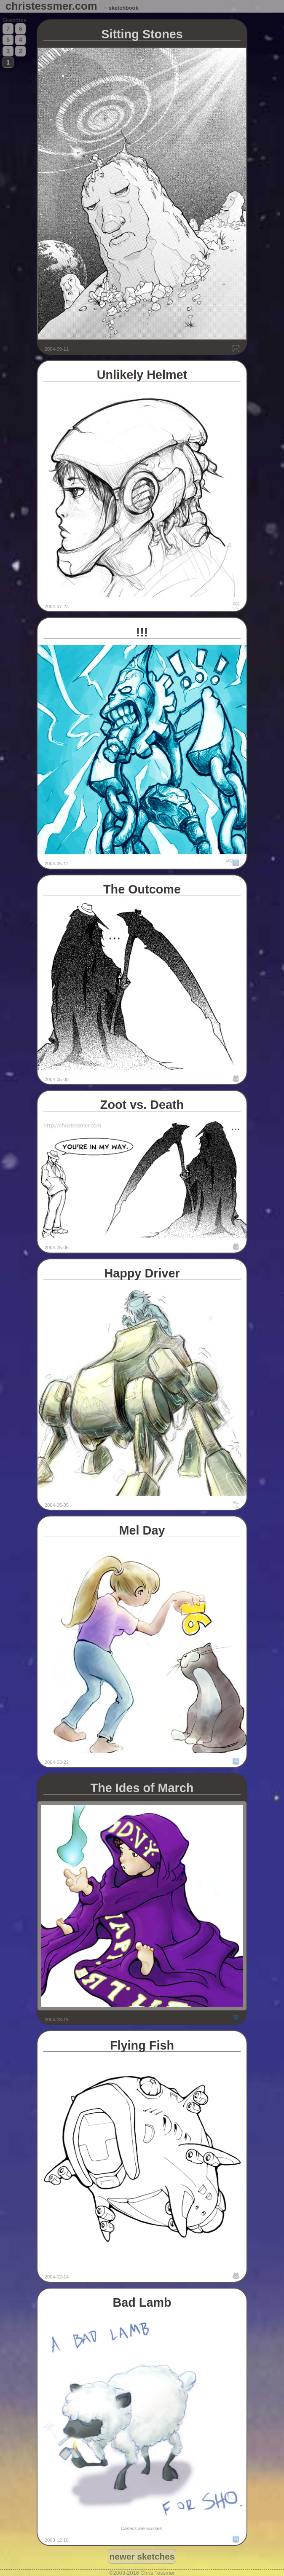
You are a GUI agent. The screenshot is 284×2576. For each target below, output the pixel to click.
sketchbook (124, 8)
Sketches (15, 20)
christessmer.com (51, 6)
